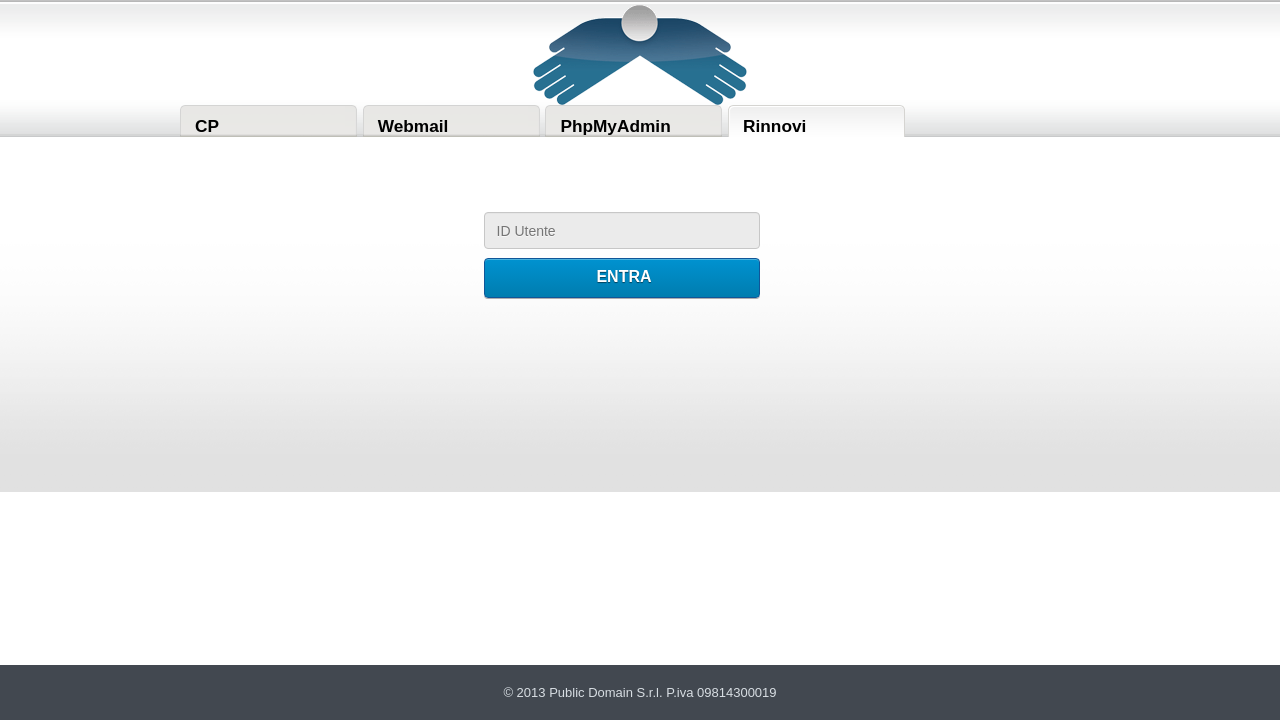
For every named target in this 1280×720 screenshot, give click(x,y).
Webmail (413, 126)
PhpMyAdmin (615, 126)
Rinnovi (774, 126)
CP (207, 126)
